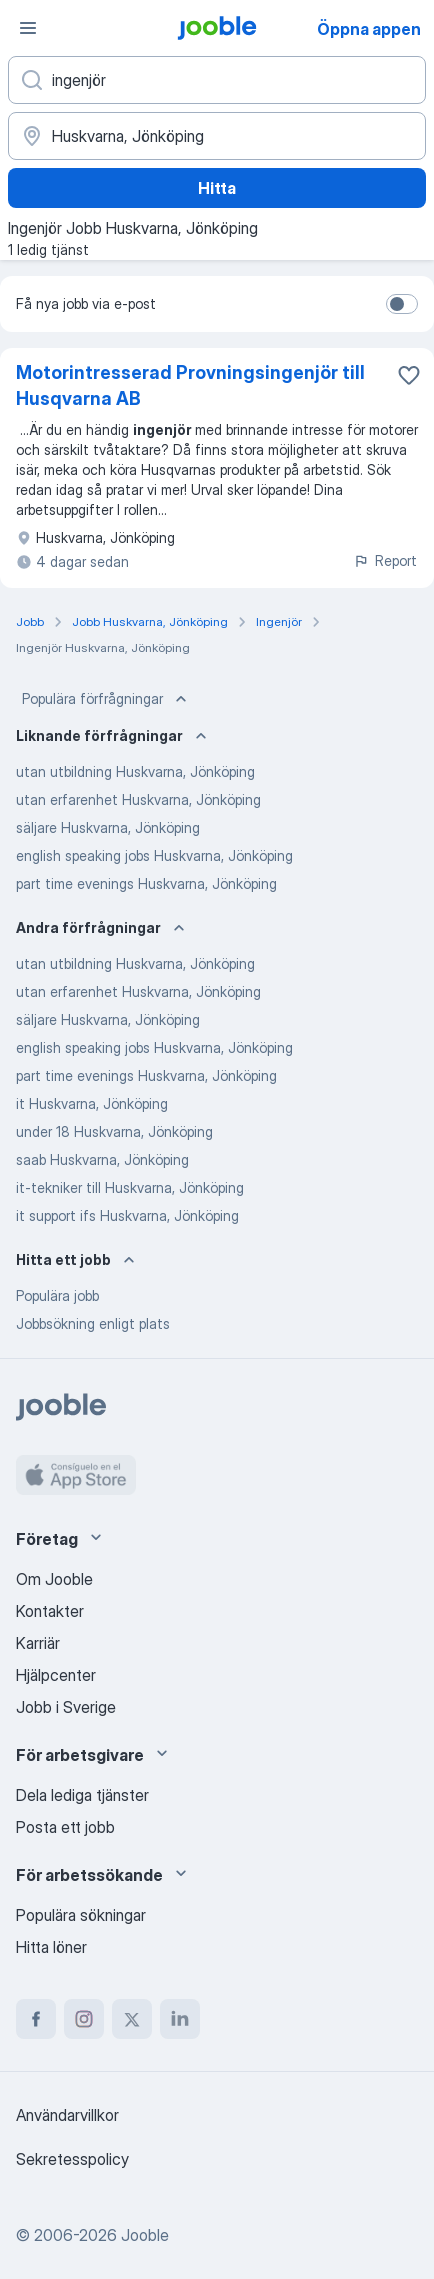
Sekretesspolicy (72, 2159)
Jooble (145, 2235)
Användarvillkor (67, 2115)
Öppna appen (369, 29)
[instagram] (84, 2019)
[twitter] (132, 2019)
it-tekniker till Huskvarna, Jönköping (130, 1187)
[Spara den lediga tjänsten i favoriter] (409, 375)
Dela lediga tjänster (82, 1795)
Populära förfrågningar (106, 699)
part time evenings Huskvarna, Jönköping (146, 883)
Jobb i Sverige (66, 1707)
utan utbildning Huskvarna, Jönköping (135, 771)
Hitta (217, 188)
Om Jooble (54, 1579)
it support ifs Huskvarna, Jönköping (127, 1215)
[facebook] (36, 2019)
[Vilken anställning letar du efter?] (217, 80)
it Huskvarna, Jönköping (92, 1103)
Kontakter (50, 1611)
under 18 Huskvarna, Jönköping (114, 1131)
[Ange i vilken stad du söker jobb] (217, 136)
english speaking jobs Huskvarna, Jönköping (154, 855)
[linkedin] (180, 2019)
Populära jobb (57, 1295)
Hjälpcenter (56, 1675)
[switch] (402, 304)
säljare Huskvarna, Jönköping (108, 827)
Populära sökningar (81, 1915)
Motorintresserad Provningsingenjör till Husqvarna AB (190, 385)
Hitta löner (51, 1947)
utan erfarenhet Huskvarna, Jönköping (138, 799)
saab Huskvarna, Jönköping (102, 1159)
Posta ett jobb (65, 1827)
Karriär (38, 1643)
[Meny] (28, 28)
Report (385, 560)
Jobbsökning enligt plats (93, 1323)
